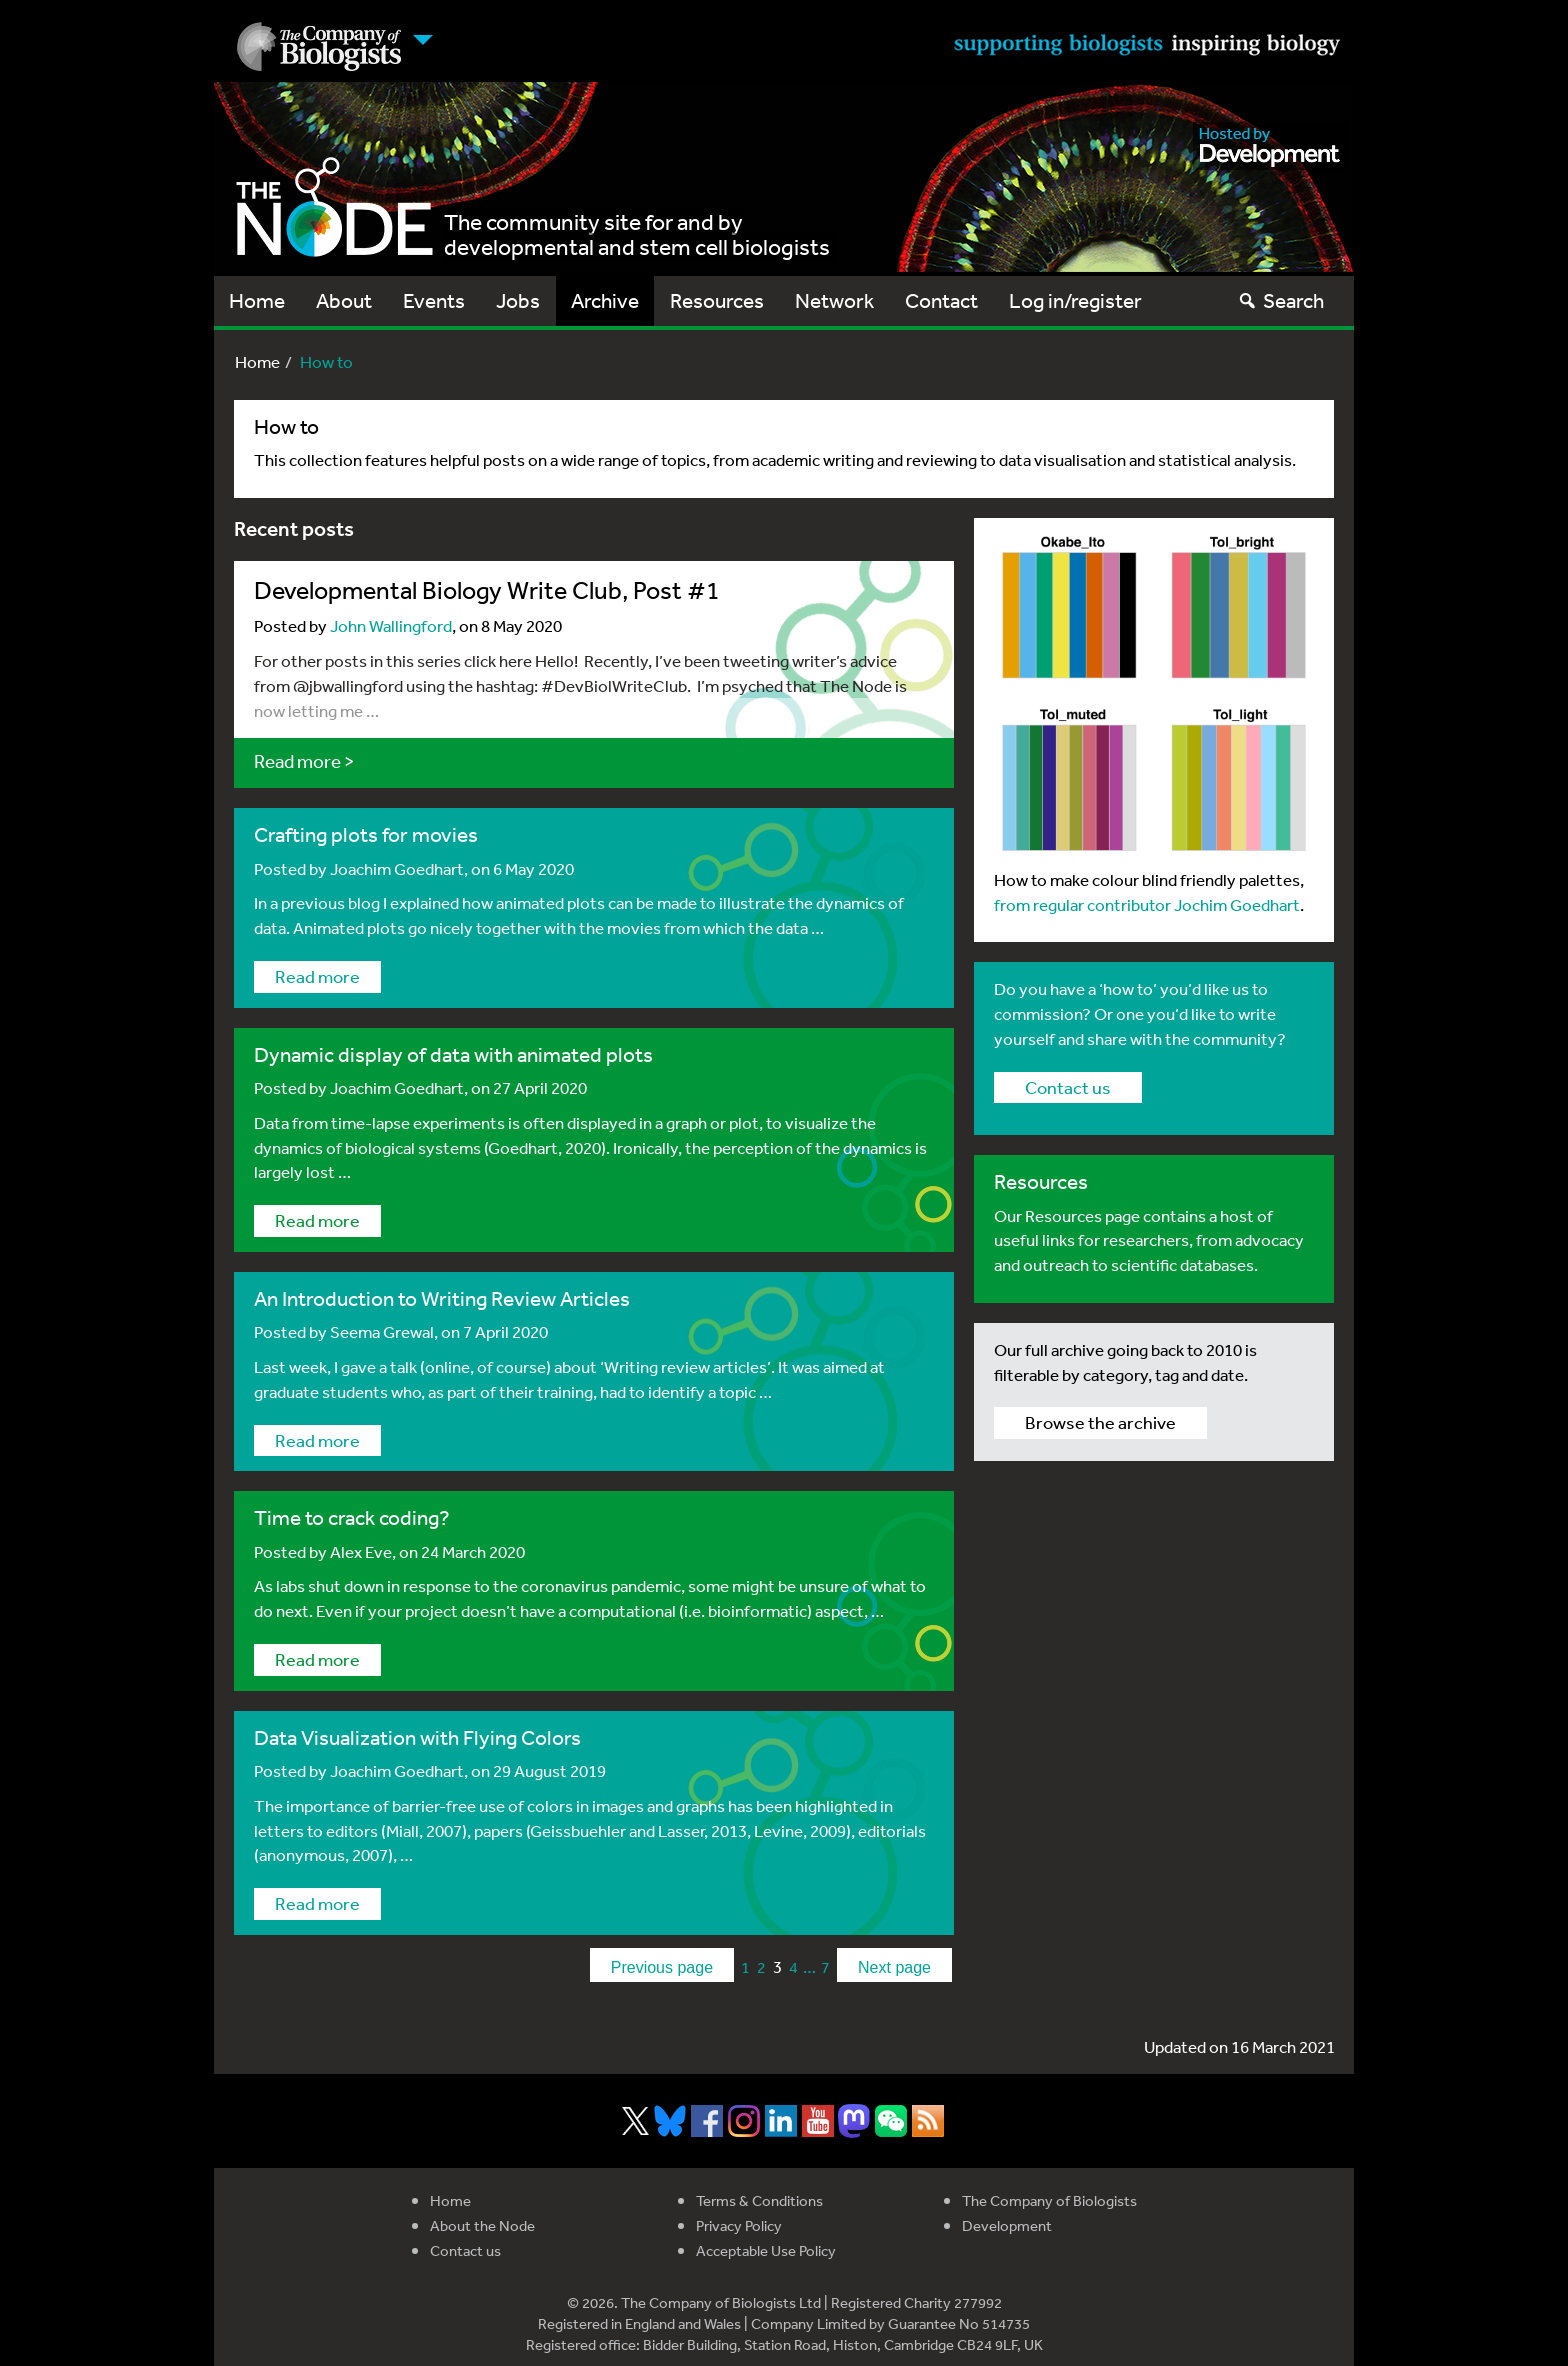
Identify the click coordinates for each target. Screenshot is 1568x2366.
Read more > (304, 761)
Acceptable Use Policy (766, 2250)
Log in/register (1075, 300)
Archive (605, 300)
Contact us (1068, 1087)
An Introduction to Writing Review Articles (442, 1298)
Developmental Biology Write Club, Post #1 (487, 589)
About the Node (482, 2225)
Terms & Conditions (759, 2200)
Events (434, 300)
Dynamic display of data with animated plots (453, 1054)
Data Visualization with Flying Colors (417, 1737)
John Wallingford (391, 625)
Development (1007, 2225)
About (344, 300)
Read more (317, 976)
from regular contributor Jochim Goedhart (1147, 904)
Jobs (518, 300)
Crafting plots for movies (366, 834)
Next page (894, 1967)
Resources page (1081, 1215)
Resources (717, 300)
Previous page (662, 1967)
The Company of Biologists (1049, 2200)
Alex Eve (361, 1551)
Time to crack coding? (352, 1517)
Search (1280, 300)
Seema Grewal (382, 1331)
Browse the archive (1100, 1422)
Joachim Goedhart (397, 868)
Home (257, 300)
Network (834, 300)
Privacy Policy (739, 2225)
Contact (941, 300)
